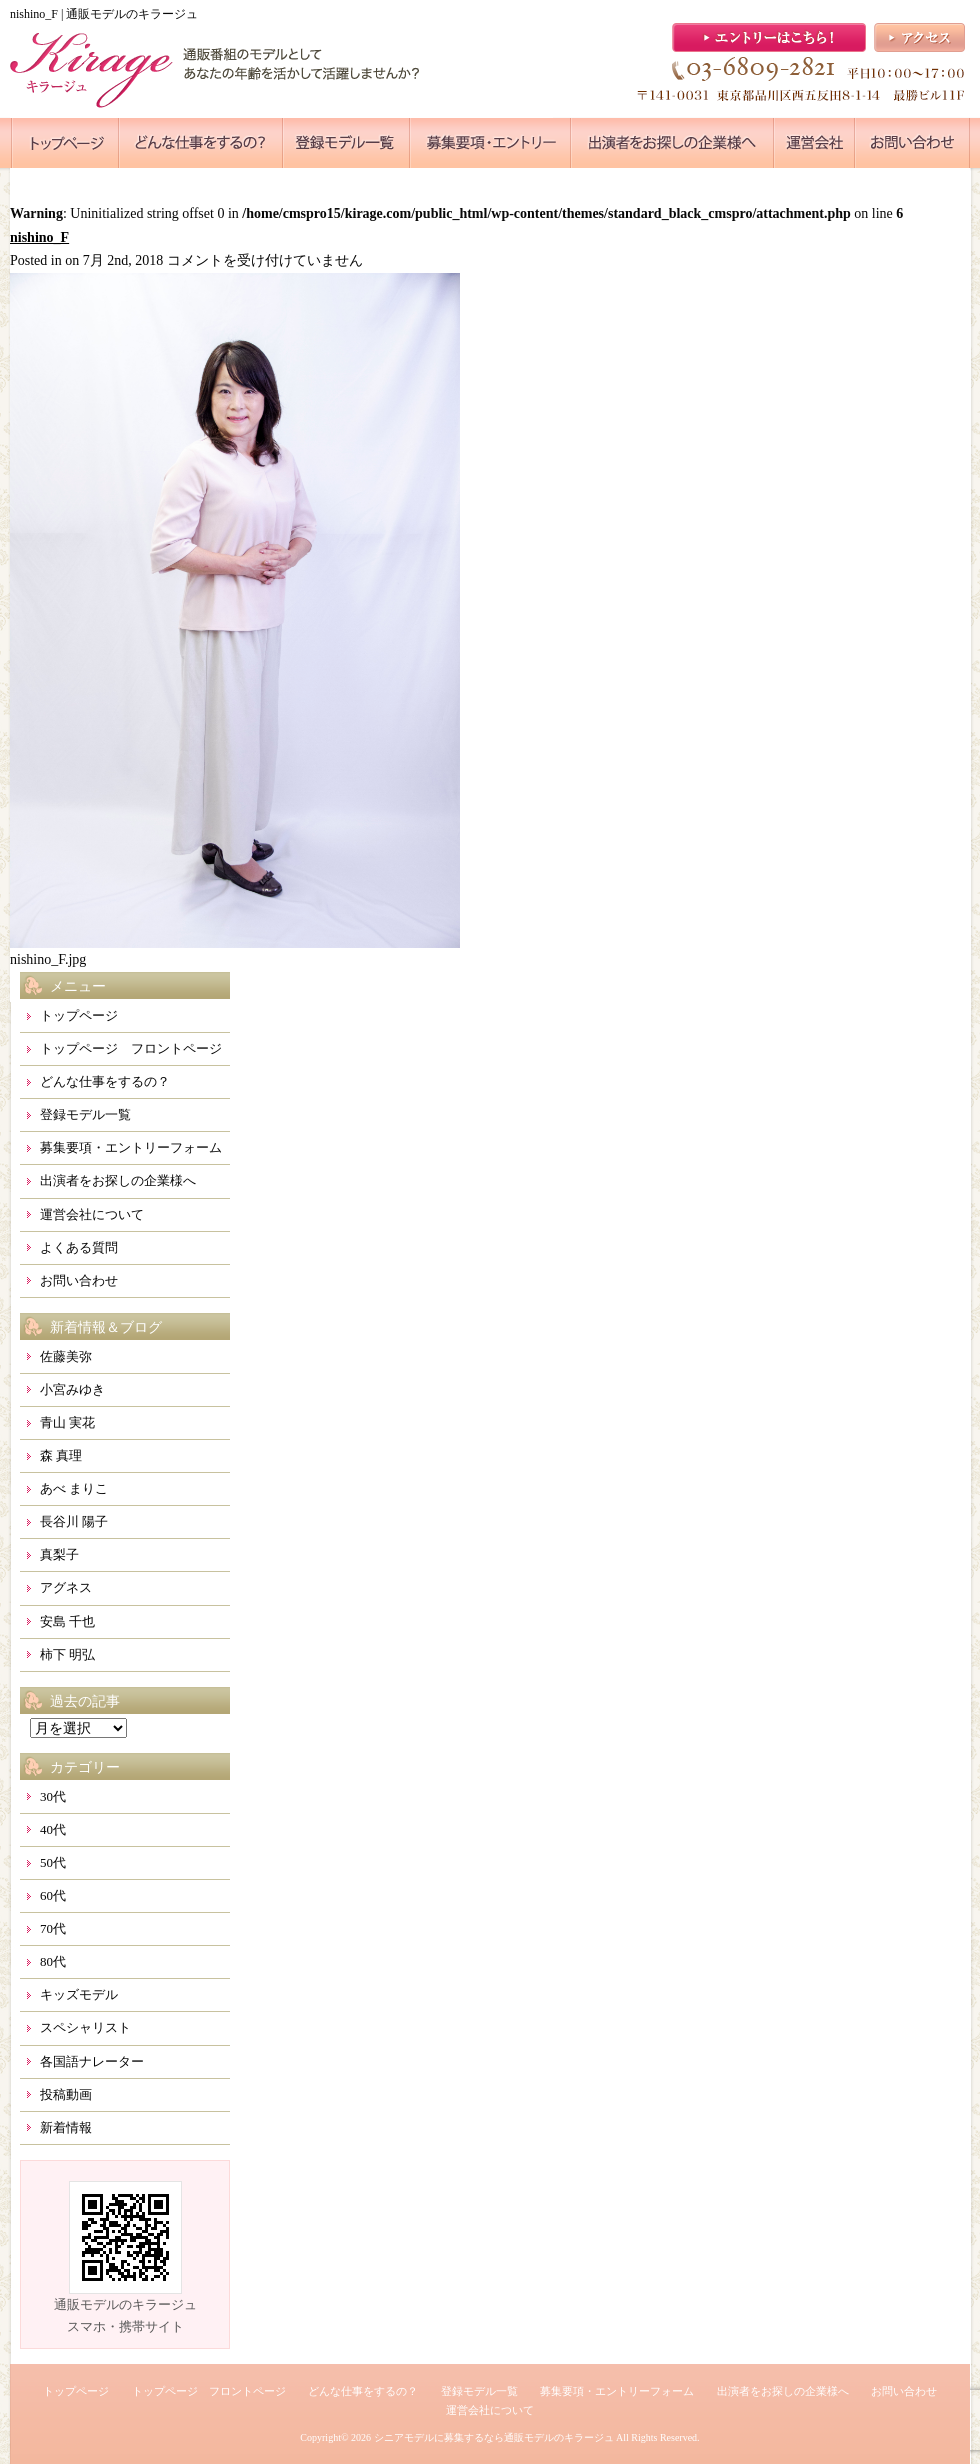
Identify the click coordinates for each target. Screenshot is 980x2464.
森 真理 (61, 1455)
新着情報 (66, 2127)
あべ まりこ (74, 1488)
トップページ (79, 1015)
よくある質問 (79, 1247)
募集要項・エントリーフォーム (131, 1147)
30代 (53, 1796)
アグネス (66, 1587)
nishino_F (39, 237)
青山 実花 (67, 1422)
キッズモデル (79, 1994)
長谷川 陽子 (74, 1521)
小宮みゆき (72, 1389)
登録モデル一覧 (85, 1114)
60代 (53, 1895)
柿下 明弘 (67, 1654)
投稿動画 (66, 2094)
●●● (65, 143)
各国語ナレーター (92, 2061)
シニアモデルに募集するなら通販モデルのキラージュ (494, 2437)
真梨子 (59, 1554)
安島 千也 (67, 1621)
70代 (53, 1928)
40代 (53, 1829)
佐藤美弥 (66, 1356)
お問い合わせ (79, 1280)
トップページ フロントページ (131, 1048)
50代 (53, 1862)
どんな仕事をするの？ (105, 1081)
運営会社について (92, 1214)
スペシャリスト (85, 2027)
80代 (53, 1961)
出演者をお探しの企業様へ (118, 1180)
